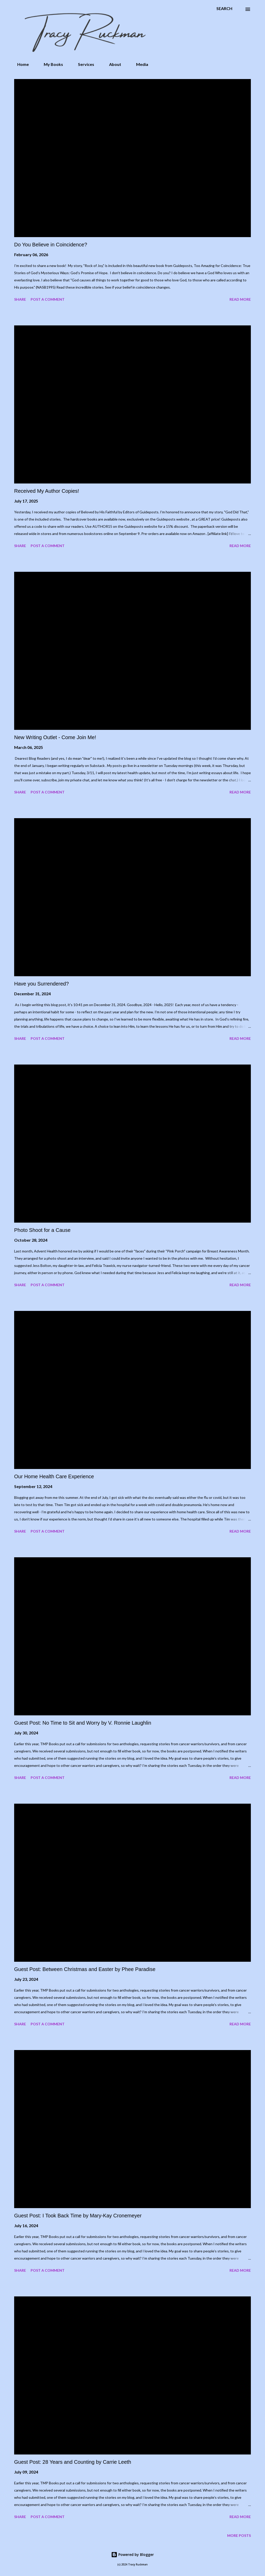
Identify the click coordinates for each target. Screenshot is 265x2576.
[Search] (224, 8)
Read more (240, 299)
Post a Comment (48, 299)
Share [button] (20, 299)
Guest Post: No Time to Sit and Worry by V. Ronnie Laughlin (82, 1723)
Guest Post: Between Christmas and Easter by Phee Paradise (84, 1969)
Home (20, 64)
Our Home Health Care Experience (54, 1476)
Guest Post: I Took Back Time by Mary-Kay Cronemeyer (78, 2215)
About (112, 64)
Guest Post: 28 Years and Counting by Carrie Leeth (72, 2462)
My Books (50, 64)
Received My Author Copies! (46, 491)
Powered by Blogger (132, 2554)
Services (83, 64)
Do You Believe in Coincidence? (50, 244)
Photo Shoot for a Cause (42, 1230)
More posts (239, 2535)
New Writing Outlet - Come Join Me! (55, 737)
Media (139, 64)
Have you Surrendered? (41, 984)
